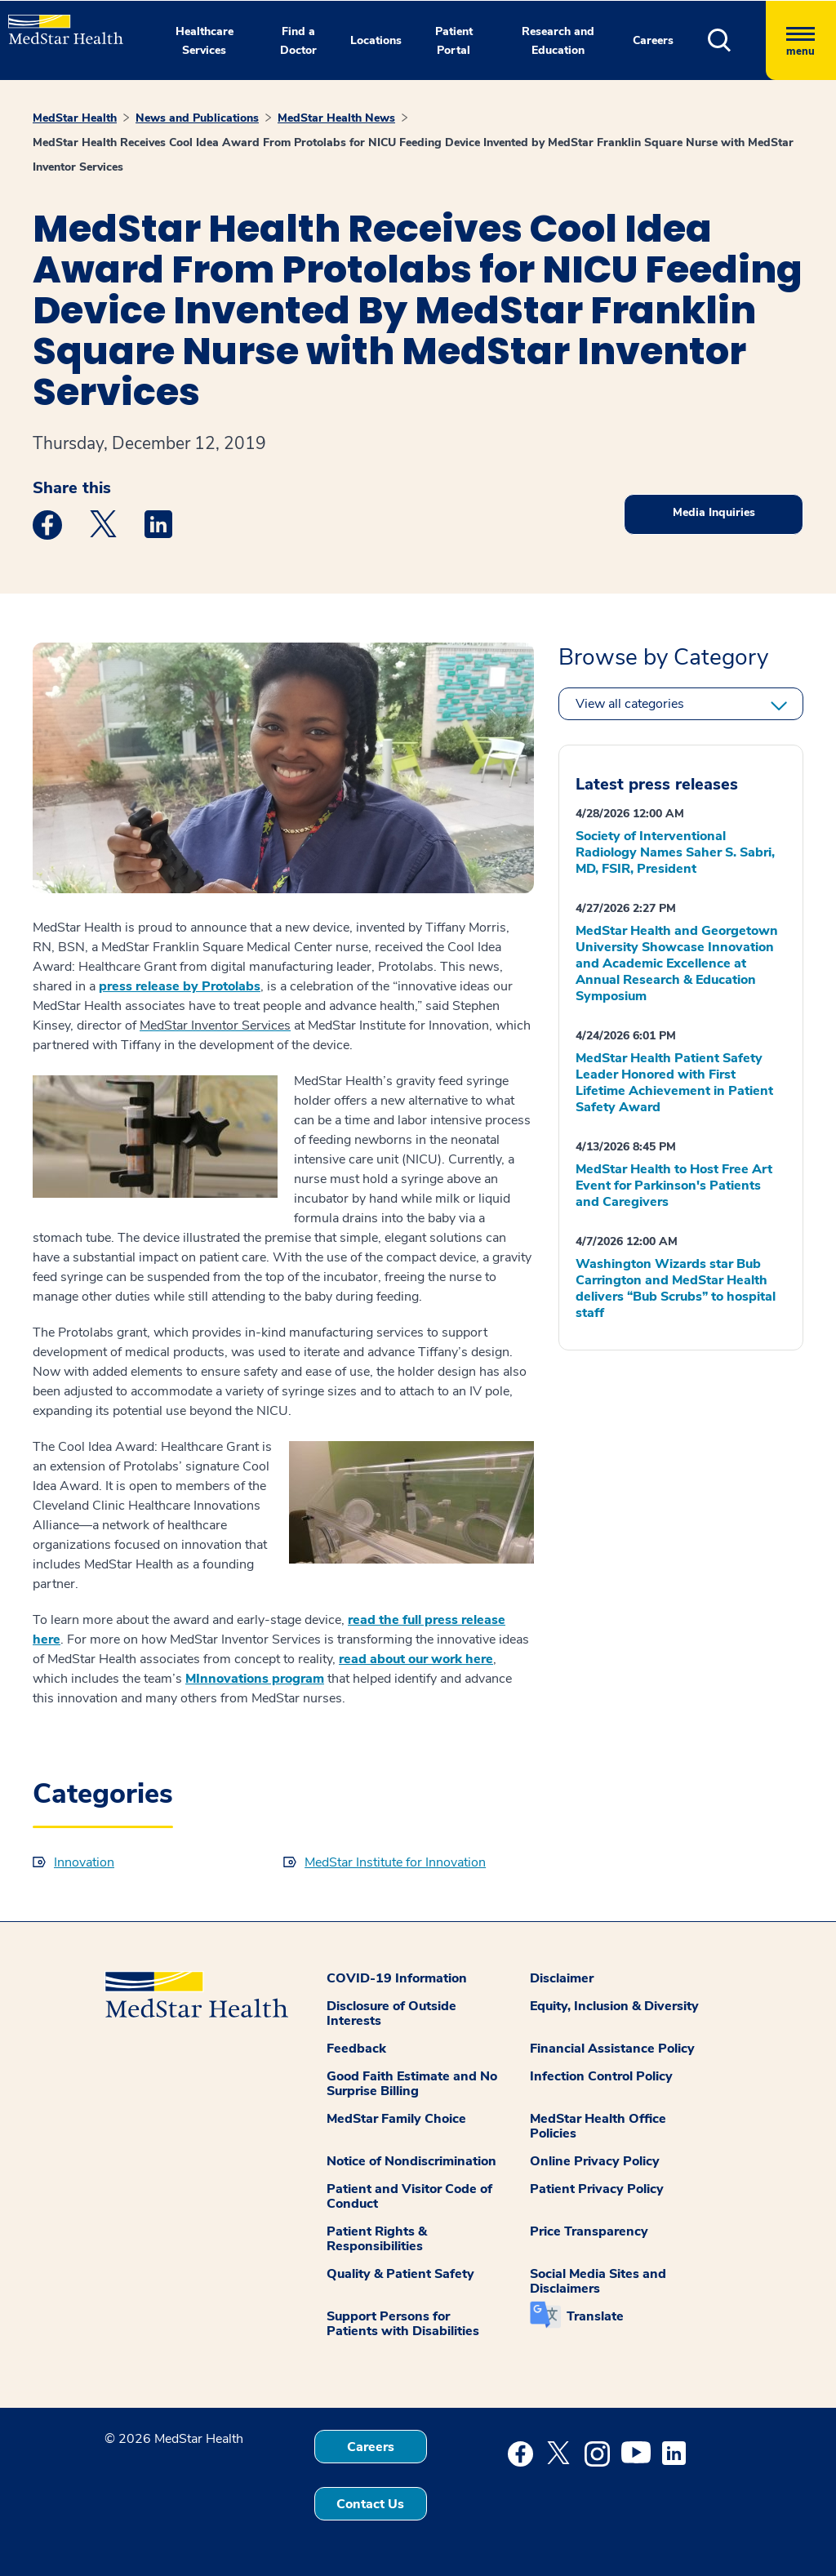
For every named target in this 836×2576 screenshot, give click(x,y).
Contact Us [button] (370, 2504)
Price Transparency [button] (589, 2231)
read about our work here (416, 1659)
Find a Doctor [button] (298, 41)
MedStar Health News (336, 118)
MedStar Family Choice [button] (396, 2119)
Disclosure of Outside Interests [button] (391, 2013)
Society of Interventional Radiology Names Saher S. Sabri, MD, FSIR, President (675, 852)
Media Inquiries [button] (714, 512)
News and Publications (197, 118)
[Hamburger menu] (801, 40)
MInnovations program (254, 1679)
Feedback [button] (356, 2049)
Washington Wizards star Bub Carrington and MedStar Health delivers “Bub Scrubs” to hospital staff (676, 1288)
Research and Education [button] (558, 41)
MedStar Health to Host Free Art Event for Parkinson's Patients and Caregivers (674, 1185)
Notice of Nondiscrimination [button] (411, 2161)
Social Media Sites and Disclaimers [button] (598, 2281)
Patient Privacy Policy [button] (597, 2189)
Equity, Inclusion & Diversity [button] (614, 2006)
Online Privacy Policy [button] (595, 2161)
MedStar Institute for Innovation (395, 1862)
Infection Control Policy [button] (601, 2076)
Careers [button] (653, 40)
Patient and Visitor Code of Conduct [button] (409, 2196)
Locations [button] (376, 40)
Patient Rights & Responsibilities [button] (377, 2238)
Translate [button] (595, 2316)
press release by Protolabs (179, 986)
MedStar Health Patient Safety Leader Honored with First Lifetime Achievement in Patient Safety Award (674, 1082)
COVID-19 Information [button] (397, 1978)
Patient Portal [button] (454, 41)
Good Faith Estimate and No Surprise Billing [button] (412, 2083)
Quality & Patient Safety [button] (400, 2274)
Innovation (84, 1862)
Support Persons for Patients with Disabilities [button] (403, 2323)
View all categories (630, 704)
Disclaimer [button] (562, 1978)
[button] (737, 40)
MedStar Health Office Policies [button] (598, 2126)
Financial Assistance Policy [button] (612, 2049)
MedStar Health (75, 118)
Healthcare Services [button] (204, 41)
